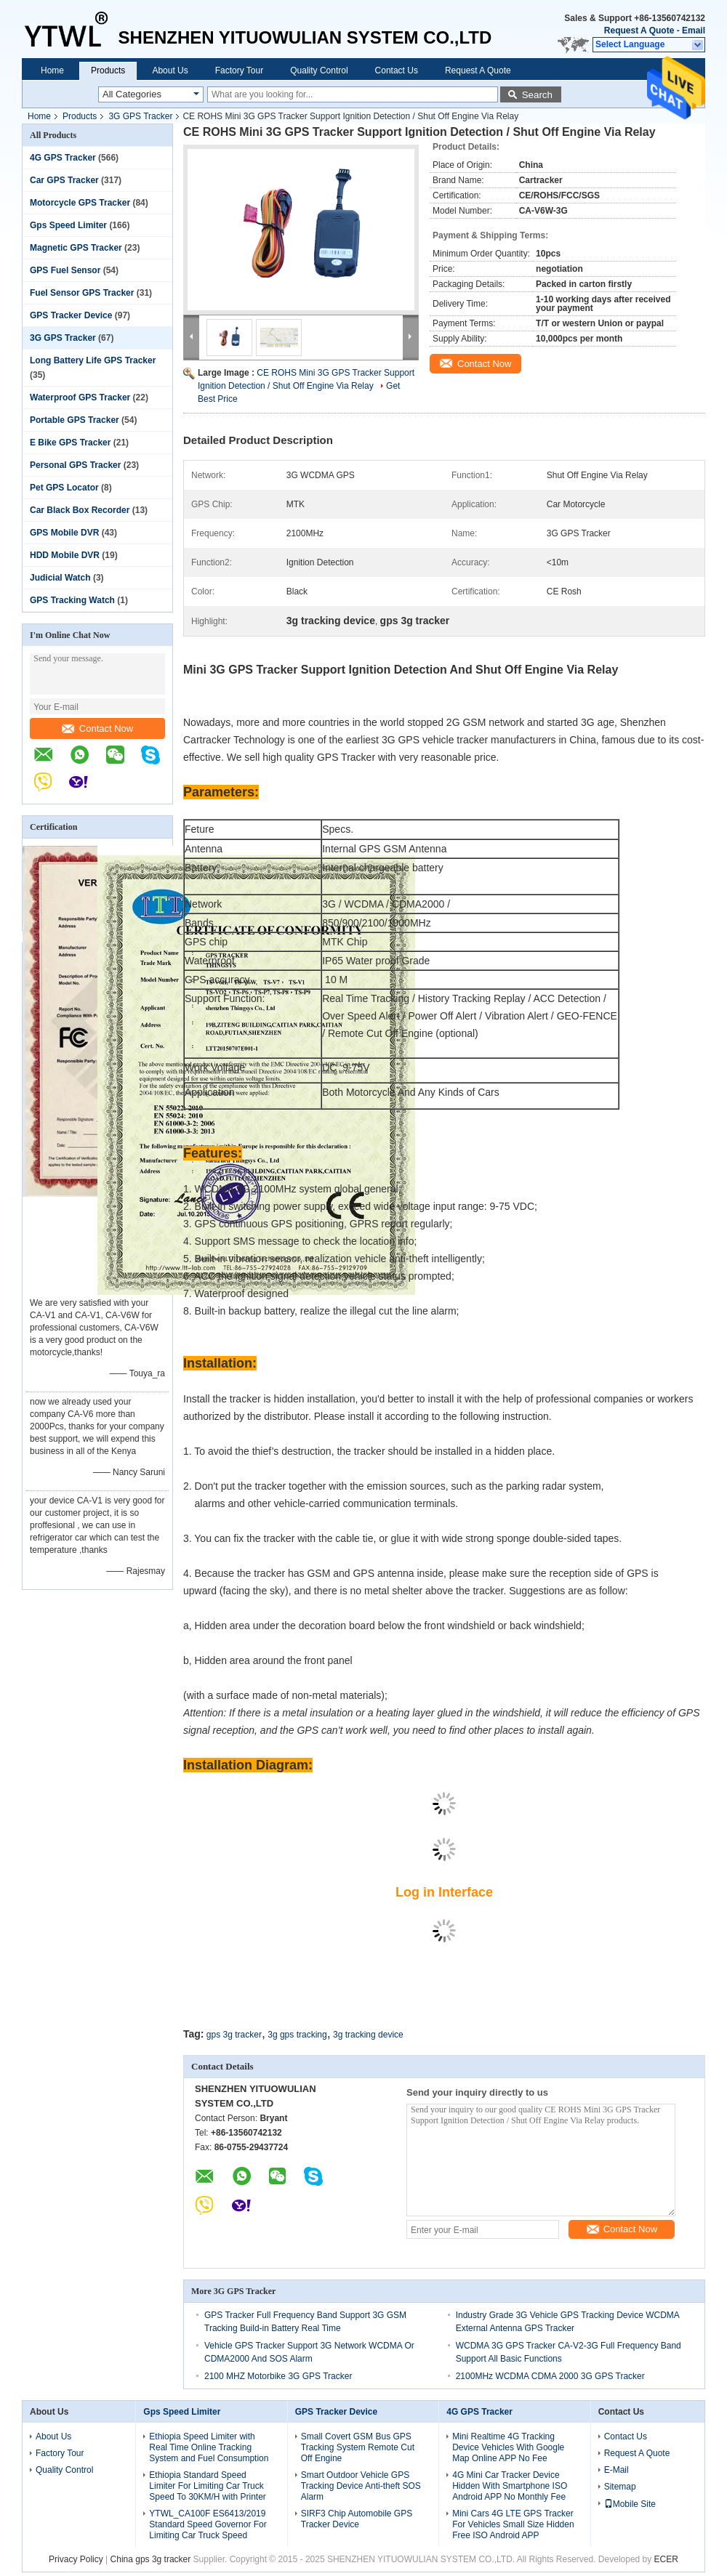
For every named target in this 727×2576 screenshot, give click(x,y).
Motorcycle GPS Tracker (80, 203)
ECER (666, 2559)
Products (108, 70)
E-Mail (616, 2470)
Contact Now (97, 728)
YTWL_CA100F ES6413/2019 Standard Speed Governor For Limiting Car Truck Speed (207, 2524)
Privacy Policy (76, 2559)
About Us (170, 70)
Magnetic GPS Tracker (76, 248)
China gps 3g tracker (151, 2559)
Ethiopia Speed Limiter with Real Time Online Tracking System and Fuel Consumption (208, 2447)
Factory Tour (239, 70)
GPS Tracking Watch (72, 600)
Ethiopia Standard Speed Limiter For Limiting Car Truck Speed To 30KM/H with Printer (207, 2486)
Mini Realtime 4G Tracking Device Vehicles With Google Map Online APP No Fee (508, 2447)
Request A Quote (639, 30)
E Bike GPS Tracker (70, 442)
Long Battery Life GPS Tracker (93, 360)
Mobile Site (630, 2504)
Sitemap (620, 2487)
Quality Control (319, 70)
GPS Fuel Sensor (65, 270)
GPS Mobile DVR (64, 533)
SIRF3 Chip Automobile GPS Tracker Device (356, 2518)
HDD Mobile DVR (65, 555)
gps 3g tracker (234, 2035)
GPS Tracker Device (71, 315)
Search (537, 94)
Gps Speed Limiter (68, 225)
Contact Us (396, 70)
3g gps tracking (297, 2035)
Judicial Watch (60, 578)
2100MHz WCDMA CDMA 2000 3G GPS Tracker (550, 2376)
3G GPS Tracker (140, 116)
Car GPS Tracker (64, 180)
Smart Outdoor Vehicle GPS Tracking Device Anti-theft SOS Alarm (361, 2486)
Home (52, 70)
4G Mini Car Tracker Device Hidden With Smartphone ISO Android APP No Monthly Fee (509, 2486)
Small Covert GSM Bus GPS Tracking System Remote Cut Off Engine (357, 2447)
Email (693, 30)
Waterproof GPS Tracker (80, 397)
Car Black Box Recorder (79, 510)
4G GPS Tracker (63, 158)
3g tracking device (368, 2035)
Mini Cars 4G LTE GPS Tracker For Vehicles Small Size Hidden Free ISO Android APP (513, 2524)
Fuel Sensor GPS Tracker (82, 293)
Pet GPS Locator (64, 488)
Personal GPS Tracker (75, 465)
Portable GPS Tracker (74, 420)
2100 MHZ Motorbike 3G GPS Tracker (278, 2376)
